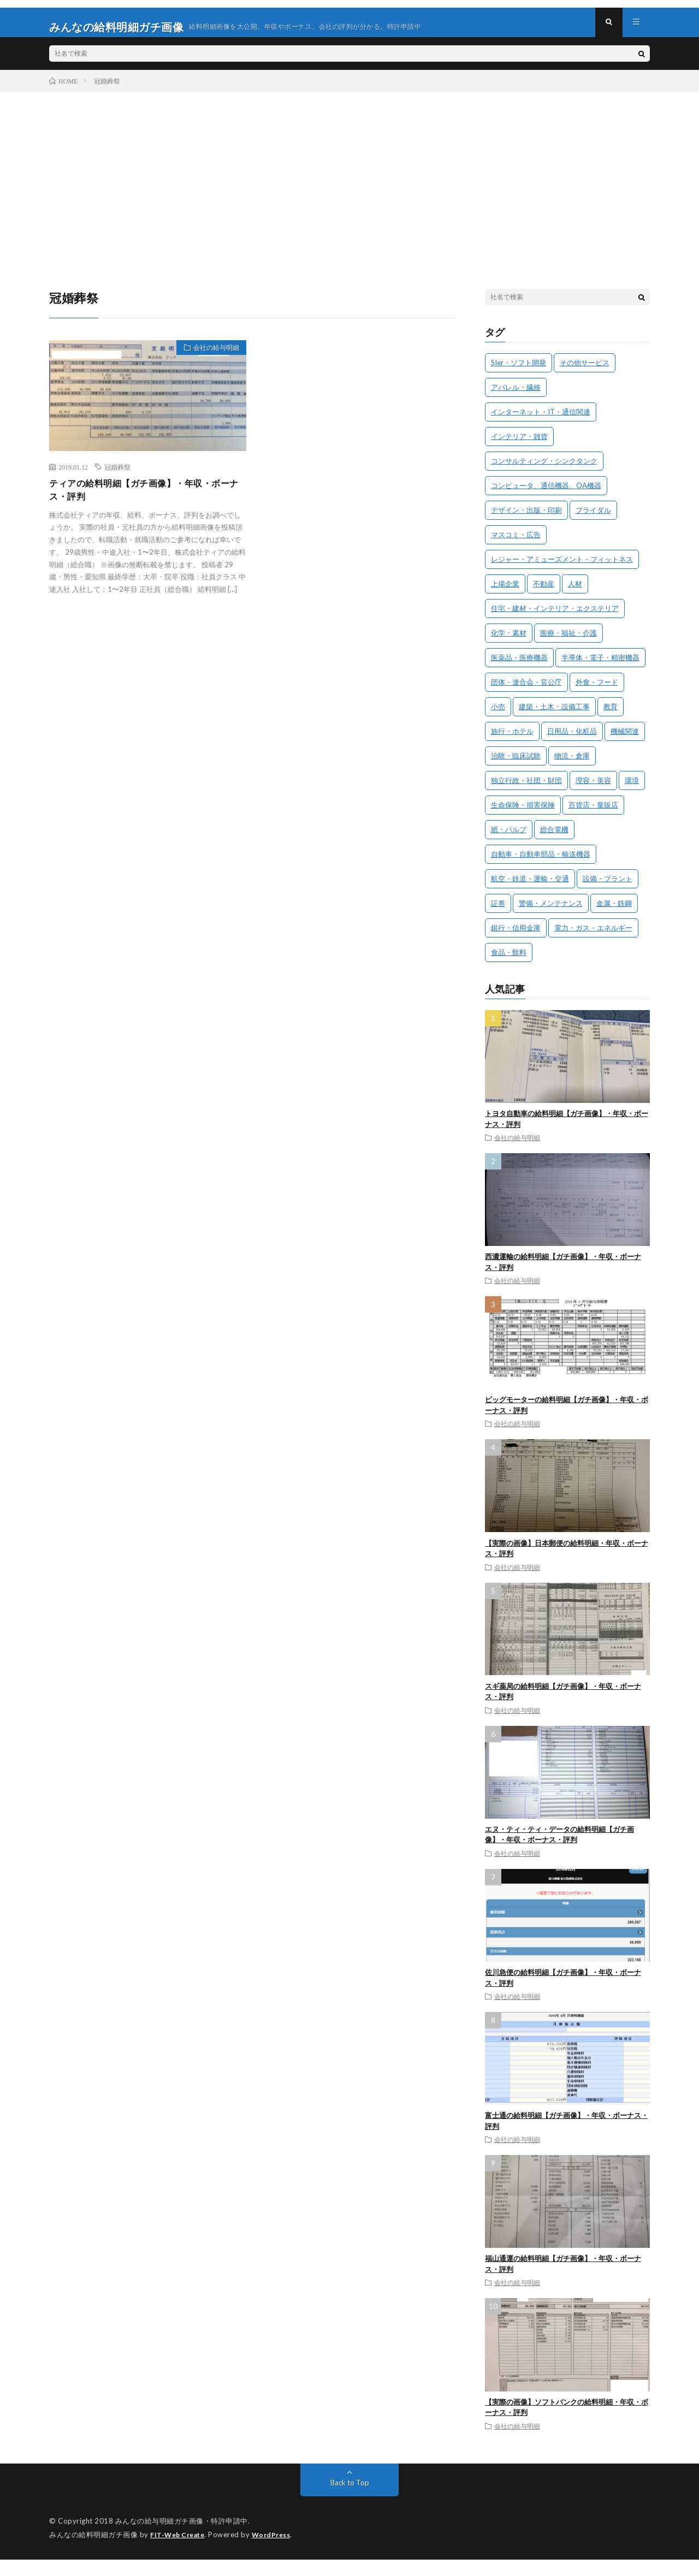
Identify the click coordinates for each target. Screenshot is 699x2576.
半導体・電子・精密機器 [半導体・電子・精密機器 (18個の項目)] (600, 666)
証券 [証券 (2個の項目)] (498, 911)
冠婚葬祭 (117, 475)
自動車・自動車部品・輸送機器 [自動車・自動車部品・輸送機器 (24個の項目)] (540, 862)
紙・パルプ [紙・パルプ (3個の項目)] (508, 838)
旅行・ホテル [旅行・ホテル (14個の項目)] (512, 739)
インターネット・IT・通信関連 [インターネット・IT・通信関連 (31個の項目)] (540, 420)
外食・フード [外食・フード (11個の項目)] (597, 690)
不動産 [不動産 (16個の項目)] (543, 592)
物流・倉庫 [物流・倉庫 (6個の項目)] (572, 764)
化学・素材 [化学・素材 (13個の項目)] (508, 641)
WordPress (278, 2543)
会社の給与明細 (210, 358)
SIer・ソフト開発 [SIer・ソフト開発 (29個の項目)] (518, 371)
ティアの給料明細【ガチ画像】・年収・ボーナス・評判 (145, 500)
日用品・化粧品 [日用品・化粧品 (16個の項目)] (572, 739)
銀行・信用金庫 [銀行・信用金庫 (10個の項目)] (516, 936)
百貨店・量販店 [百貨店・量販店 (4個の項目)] (593, 813)
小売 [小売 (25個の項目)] (498, 715)
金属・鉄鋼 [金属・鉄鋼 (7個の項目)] (614, 911)
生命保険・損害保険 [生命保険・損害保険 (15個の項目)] (523, 813)
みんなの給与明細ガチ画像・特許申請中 (181, 2529)
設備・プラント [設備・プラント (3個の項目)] (607, 887)
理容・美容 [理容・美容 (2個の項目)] (593, 789)
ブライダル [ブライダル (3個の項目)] (593, 518)
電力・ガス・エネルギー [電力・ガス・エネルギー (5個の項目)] (593, 936)
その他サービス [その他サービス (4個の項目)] (584, 371)
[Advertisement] (349, 182)
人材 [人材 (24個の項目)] (575, 592)
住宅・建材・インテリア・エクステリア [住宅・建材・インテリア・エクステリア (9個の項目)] (555, 617)
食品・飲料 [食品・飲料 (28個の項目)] (508, 961)
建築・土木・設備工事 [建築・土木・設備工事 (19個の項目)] (554, 715)
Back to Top (349, 2491)
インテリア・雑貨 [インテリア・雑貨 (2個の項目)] (519, 445)
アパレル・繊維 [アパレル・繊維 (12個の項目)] (516, 395)
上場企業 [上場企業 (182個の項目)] (505, 592)
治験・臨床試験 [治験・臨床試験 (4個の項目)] (516, 764)
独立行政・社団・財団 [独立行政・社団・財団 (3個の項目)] (526, 789)
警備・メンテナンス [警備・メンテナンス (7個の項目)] (551, 911)
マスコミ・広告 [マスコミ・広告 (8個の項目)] (516, 543)
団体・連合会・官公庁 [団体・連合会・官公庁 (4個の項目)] (526, 690)
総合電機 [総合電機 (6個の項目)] (554, 838)
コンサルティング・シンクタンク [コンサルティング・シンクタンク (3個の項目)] (544, 469)
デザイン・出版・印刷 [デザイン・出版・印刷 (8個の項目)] (526, 518)
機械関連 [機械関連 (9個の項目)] (625, 739)
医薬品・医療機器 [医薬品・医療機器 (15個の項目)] (519, 666)
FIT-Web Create (179, 2543)
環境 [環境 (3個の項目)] (632, 789)
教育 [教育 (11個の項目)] (610, 715)
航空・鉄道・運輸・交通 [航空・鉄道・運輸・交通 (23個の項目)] (530, 887)
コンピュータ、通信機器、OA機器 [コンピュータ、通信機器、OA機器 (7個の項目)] (546, 494)
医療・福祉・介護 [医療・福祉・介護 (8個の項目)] (568, 641)
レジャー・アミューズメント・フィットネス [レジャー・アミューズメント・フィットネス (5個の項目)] (562, 567)
